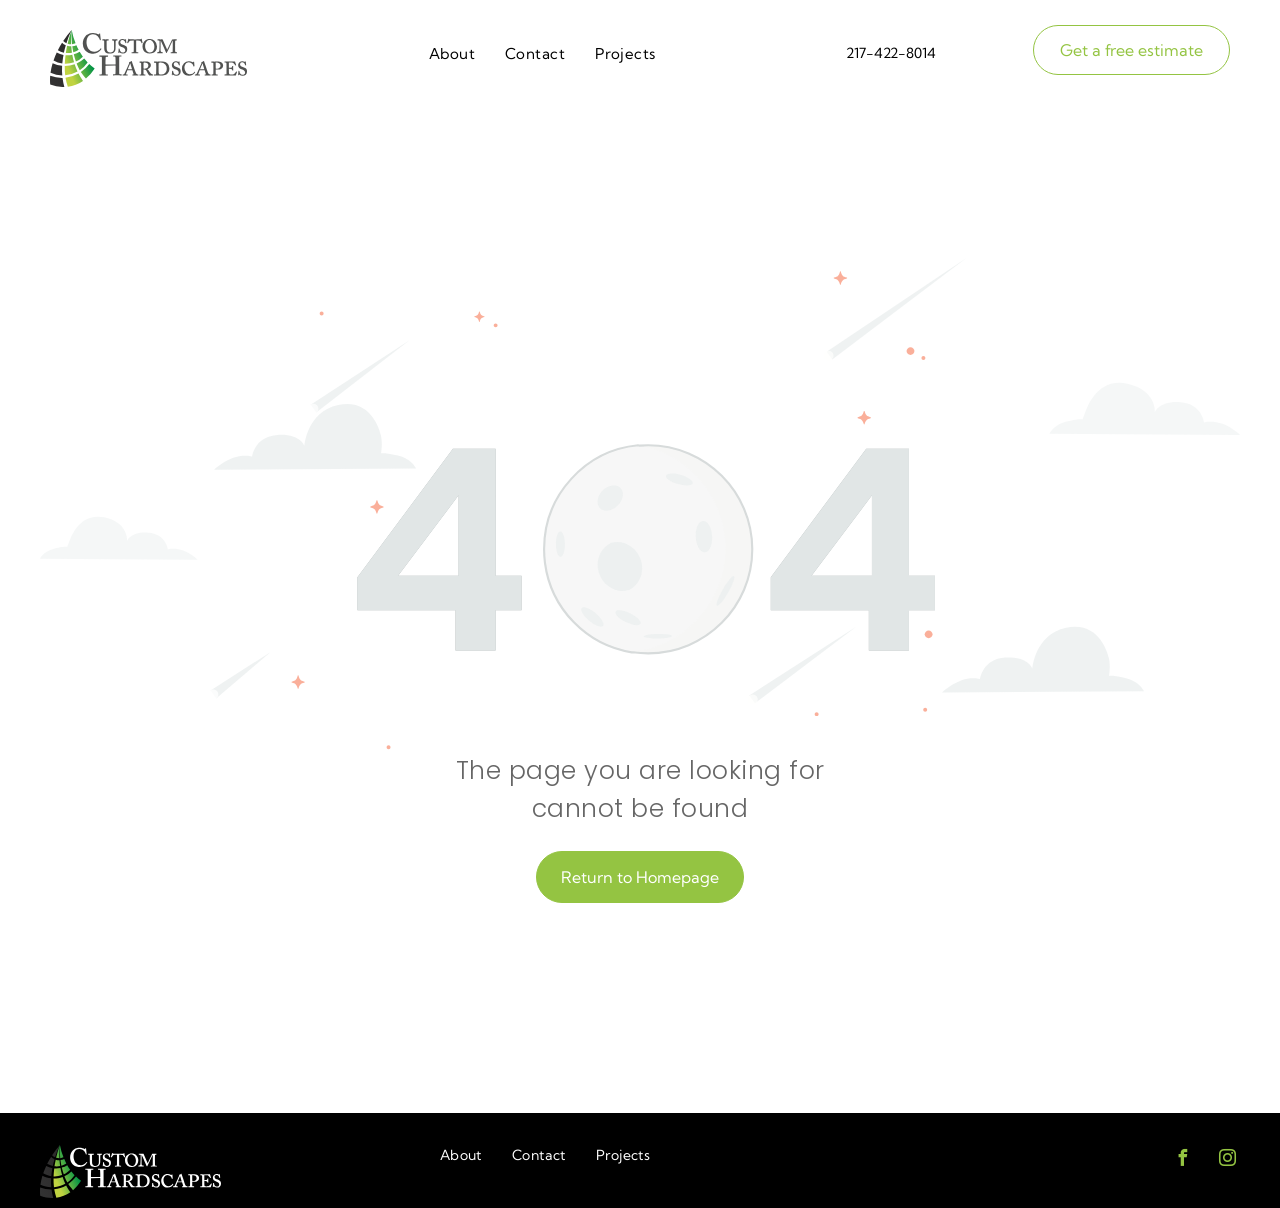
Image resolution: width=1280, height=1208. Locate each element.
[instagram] (1227, 1160)
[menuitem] (452, 54)
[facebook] (1182, 1160)
